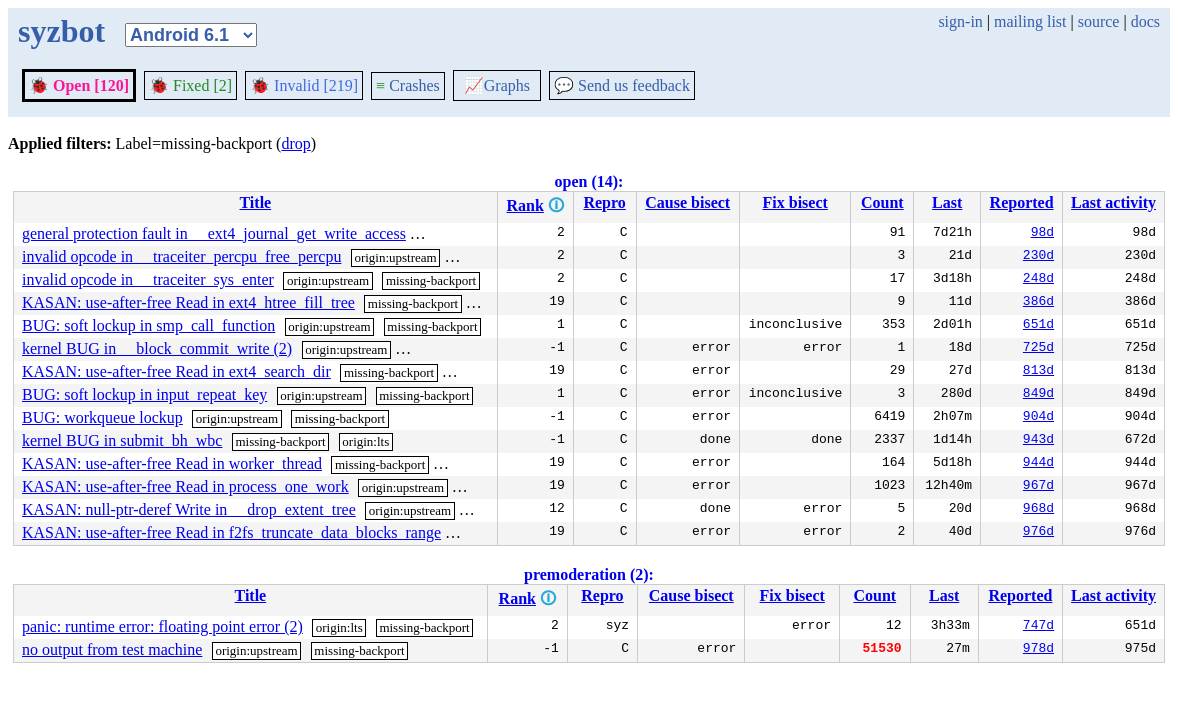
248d (1038, 280)
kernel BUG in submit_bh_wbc (122, 440)
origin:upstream (395, 257)
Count (882, 202)
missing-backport (464, 234)
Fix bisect (795, 202)
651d (1038, 326)
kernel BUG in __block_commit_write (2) (157, 348)
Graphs (497, 85)
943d (1038, 441)
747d (1038, 627)
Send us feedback (622, 85)
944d (1038, 464)
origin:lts (365, 441)
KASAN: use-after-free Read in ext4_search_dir (176, 371)
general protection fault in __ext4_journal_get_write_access (214, 233)
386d (1038, 303)
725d (1038, 349)
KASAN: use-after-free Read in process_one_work (185, 486)
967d (1038, 487)
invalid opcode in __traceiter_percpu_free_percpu (181, 256)
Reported (1022, 202)
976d (1038, 533)
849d (1038, 395)
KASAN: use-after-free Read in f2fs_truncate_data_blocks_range (231, 532)
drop (295, 143)
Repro (604, 202)
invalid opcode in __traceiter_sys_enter (148, 279)
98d (1042, 234)
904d (1038, 418)
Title (255, 202)
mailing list (1030, 21)
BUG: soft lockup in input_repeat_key (144, 394)
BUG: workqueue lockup (102, 417)
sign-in (960, 21)
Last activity (1113, 202)
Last (947, 202)
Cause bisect (687, 202)
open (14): (589, 181)
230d (1038, 257)
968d (1038, 510)
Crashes (408, 85)
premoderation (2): (589, 574)
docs (1145, 21)
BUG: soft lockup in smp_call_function (148, 325)
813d (1038, 372)
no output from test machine (112, 649)
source (1099, 21)
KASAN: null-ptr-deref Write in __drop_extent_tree (189, 509)
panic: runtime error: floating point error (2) (162, 626)
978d (1038, 650)
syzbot (61, 31)
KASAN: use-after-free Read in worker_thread (172, 463)
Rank (525, 205)
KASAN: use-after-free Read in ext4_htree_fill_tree (188, 302)
